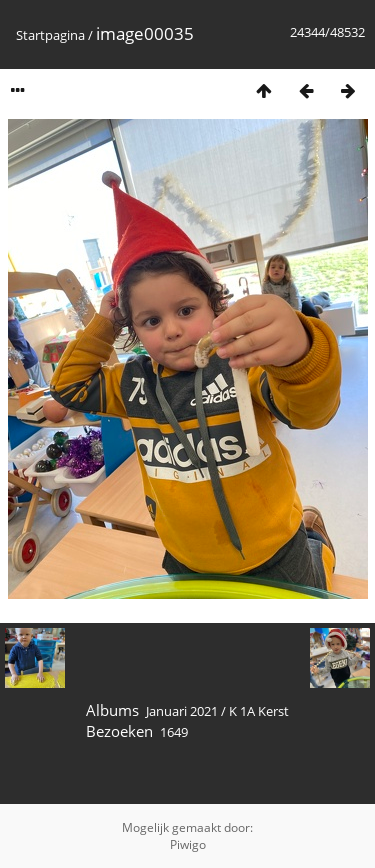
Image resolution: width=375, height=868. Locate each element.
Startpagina (50, 35)
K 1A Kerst (259, 711)
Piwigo (188, 844)
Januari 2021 (182, 711)
